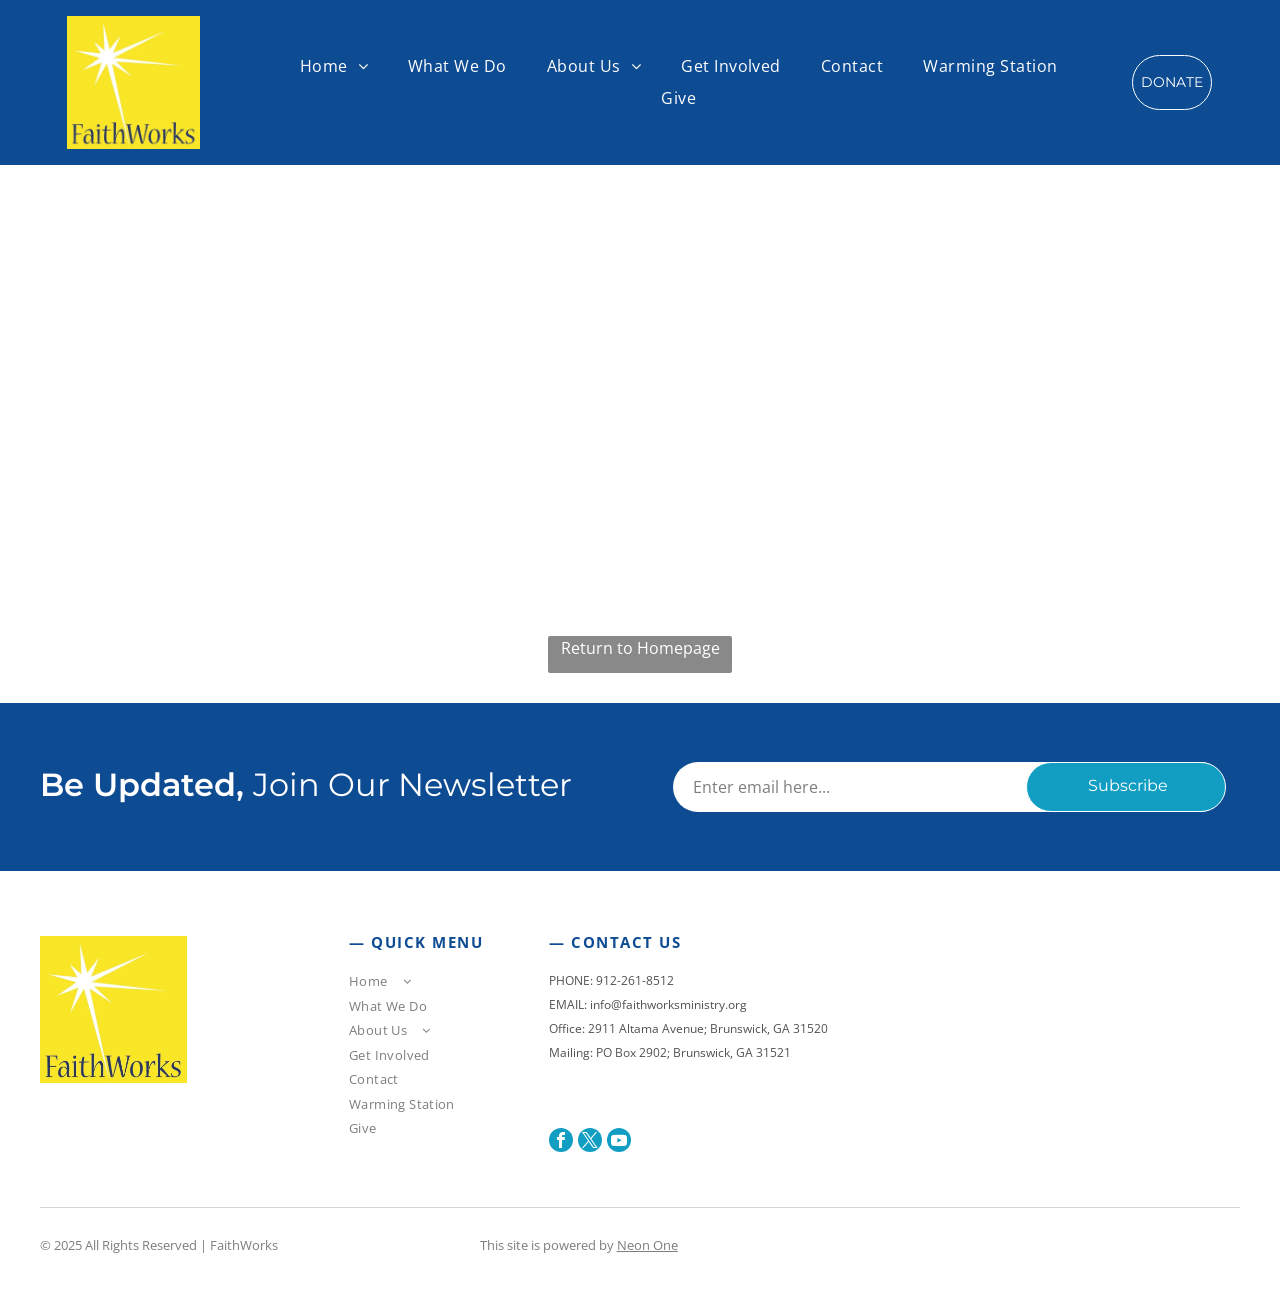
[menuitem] (334, 66)
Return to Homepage (640, 648)
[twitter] (590, 1142)
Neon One (647, 1245)
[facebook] (561, 1142)
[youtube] (619, 1142)
